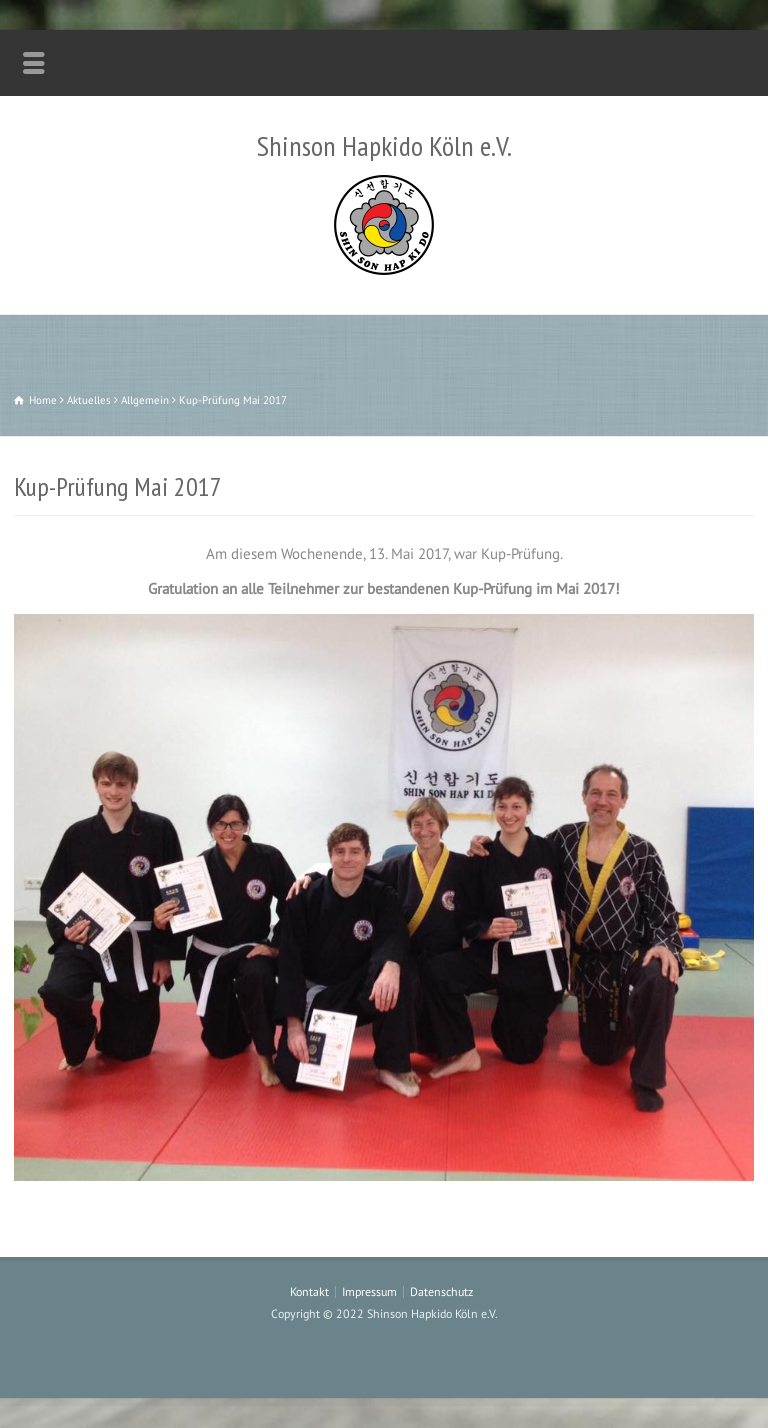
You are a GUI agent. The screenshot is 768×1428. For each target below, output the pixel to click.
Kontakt (309, 1291)
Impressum (369, 1291)
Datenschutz (441, 1291)
